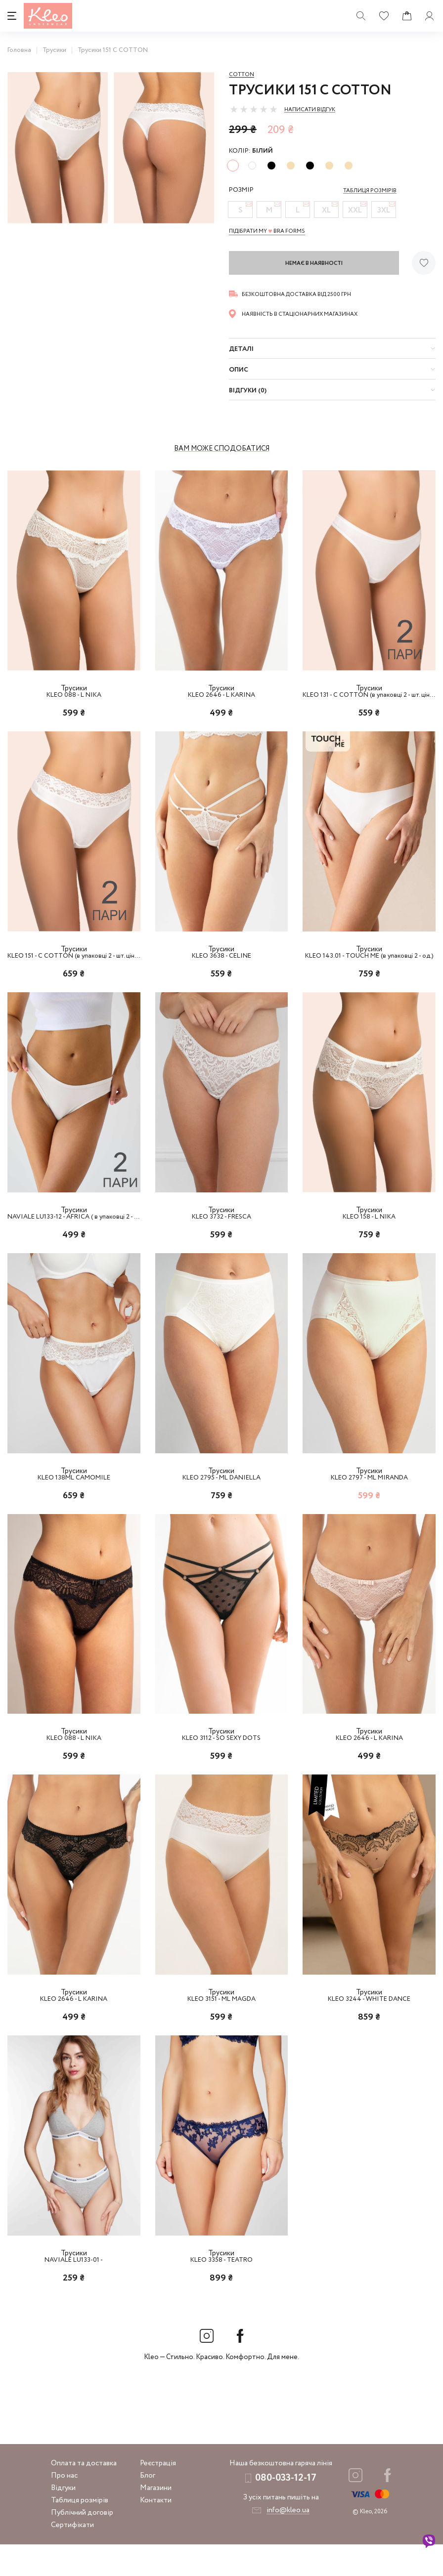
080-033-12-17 (285, 2509)
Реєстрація (158, 2495)
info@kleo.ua (288, 2541)
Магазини (156, 2519)
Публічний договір (82, 2544)
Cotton (241, 75)
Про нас (64, 2507)
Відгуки (63, 2519)
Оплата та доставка (84, 2495)
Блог (147, 2507)
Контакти (156, 2532)
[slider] (253, 109)
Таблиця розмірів (79, 2532)
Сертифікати (72, 2556)
